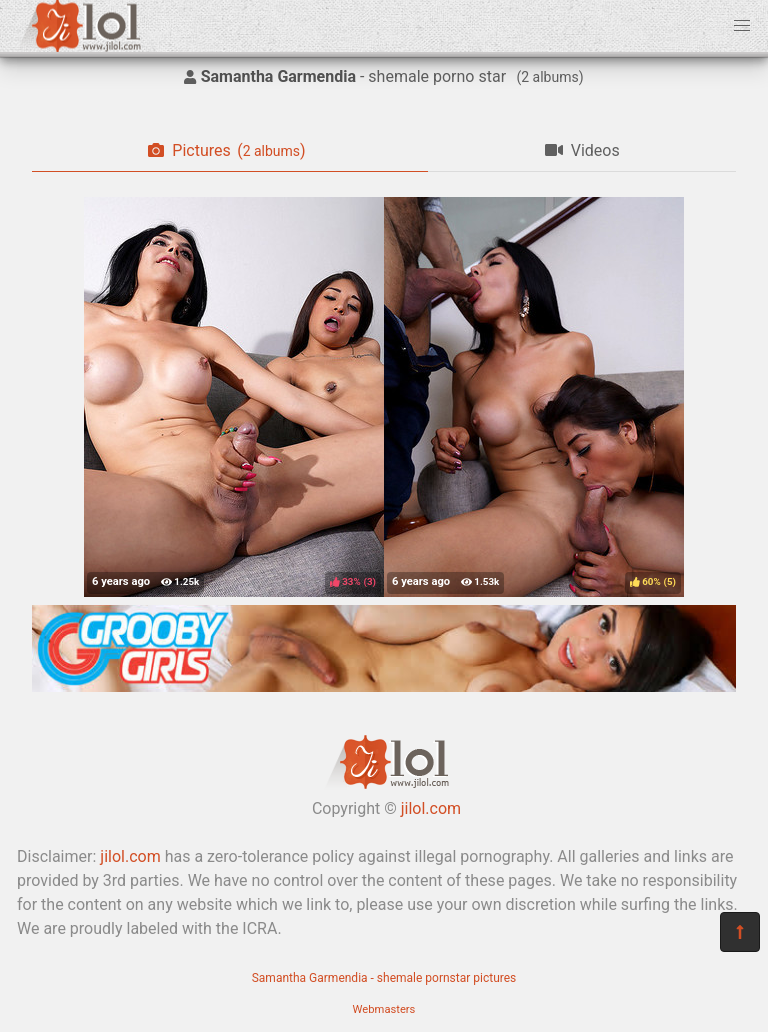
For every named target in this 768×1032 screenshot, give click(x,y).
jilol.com (431, 808)
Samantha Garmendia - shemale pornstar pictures (384, 978)
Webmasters (384, 1009)
